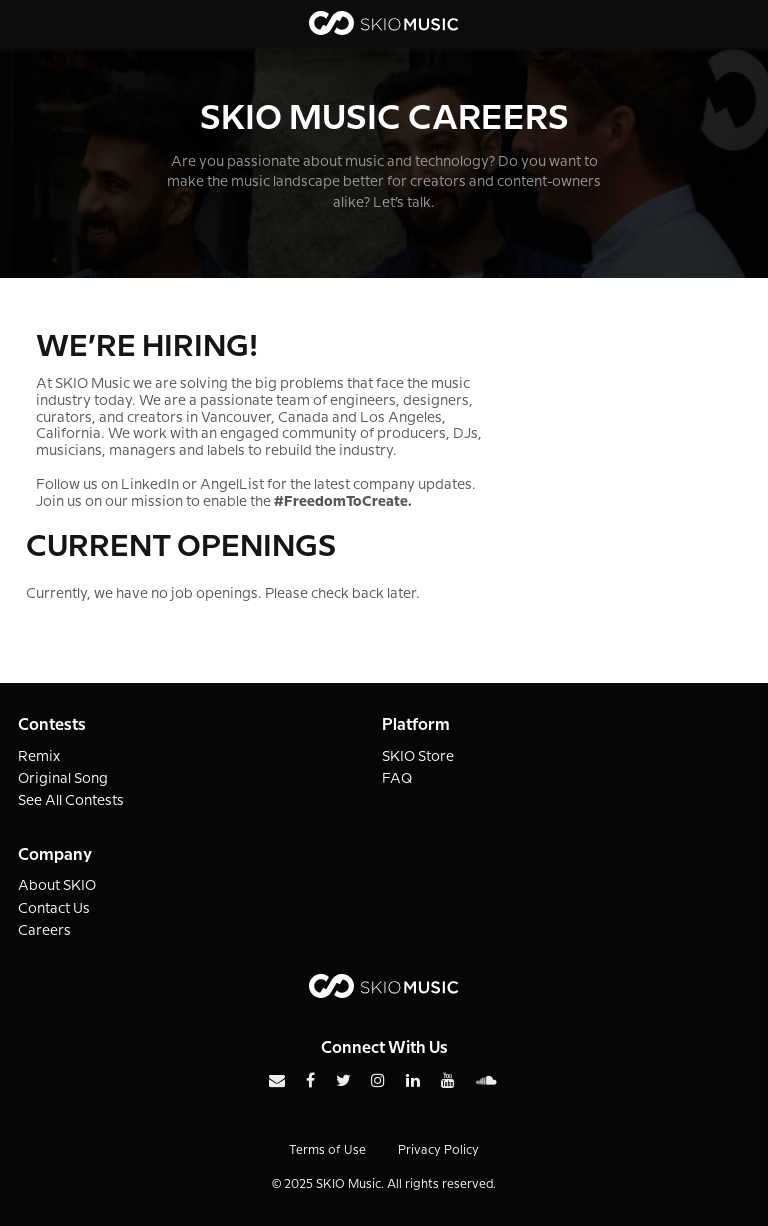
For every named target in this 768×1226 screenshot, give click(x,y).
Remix (39, 757)
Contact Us (54, 909)
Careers (44, 931)
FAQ (397, 779)
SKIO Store (418, 757)
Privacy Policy (438, 1150)
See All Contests (71, 801)
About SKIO (57, 886)
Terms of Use (327, 1150)
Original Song (63, 779)
